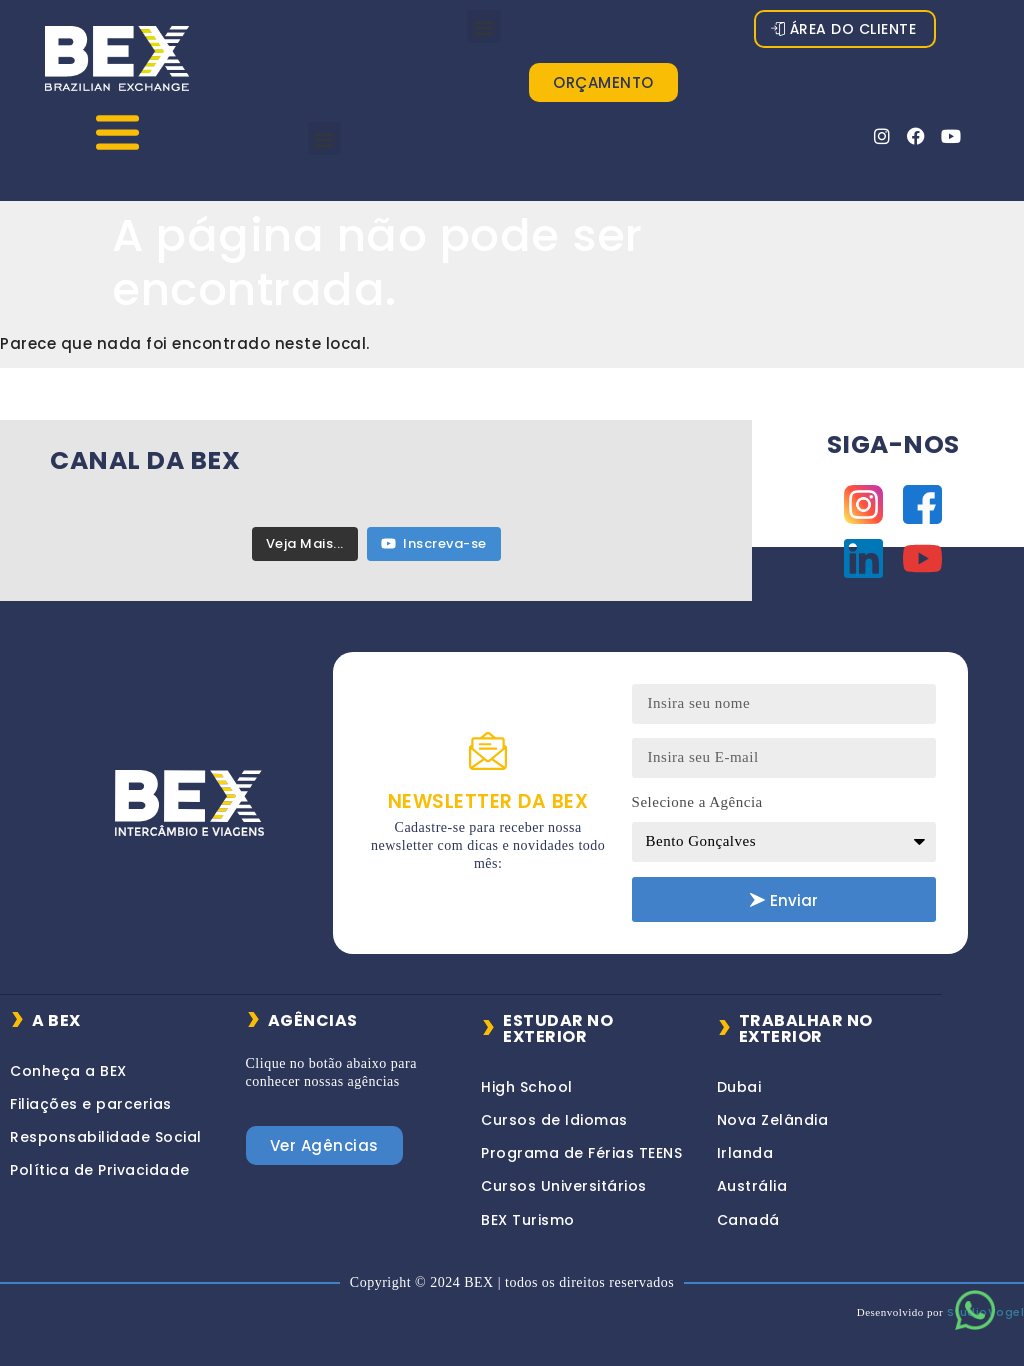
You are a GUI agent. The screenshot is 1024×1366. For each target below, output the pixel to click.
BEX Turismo (528, 1209)
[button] (484, 26)
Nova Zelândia (773, 1110)
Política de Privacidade (100, 1160)
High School (527, 1076)
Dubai (739, 1076)
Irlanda (745, 1143)
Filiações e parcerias (91, 1094)
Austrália (752, 1176)
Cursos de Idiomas (554, 1110)
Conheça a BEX (68, 1060)
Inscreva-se (434, 533)
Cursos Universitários (564, 1176)
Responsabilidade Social (106, 1127)
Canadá (748, 1209)
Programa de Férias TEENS (581, 1143)
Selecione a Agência (697, 792)
